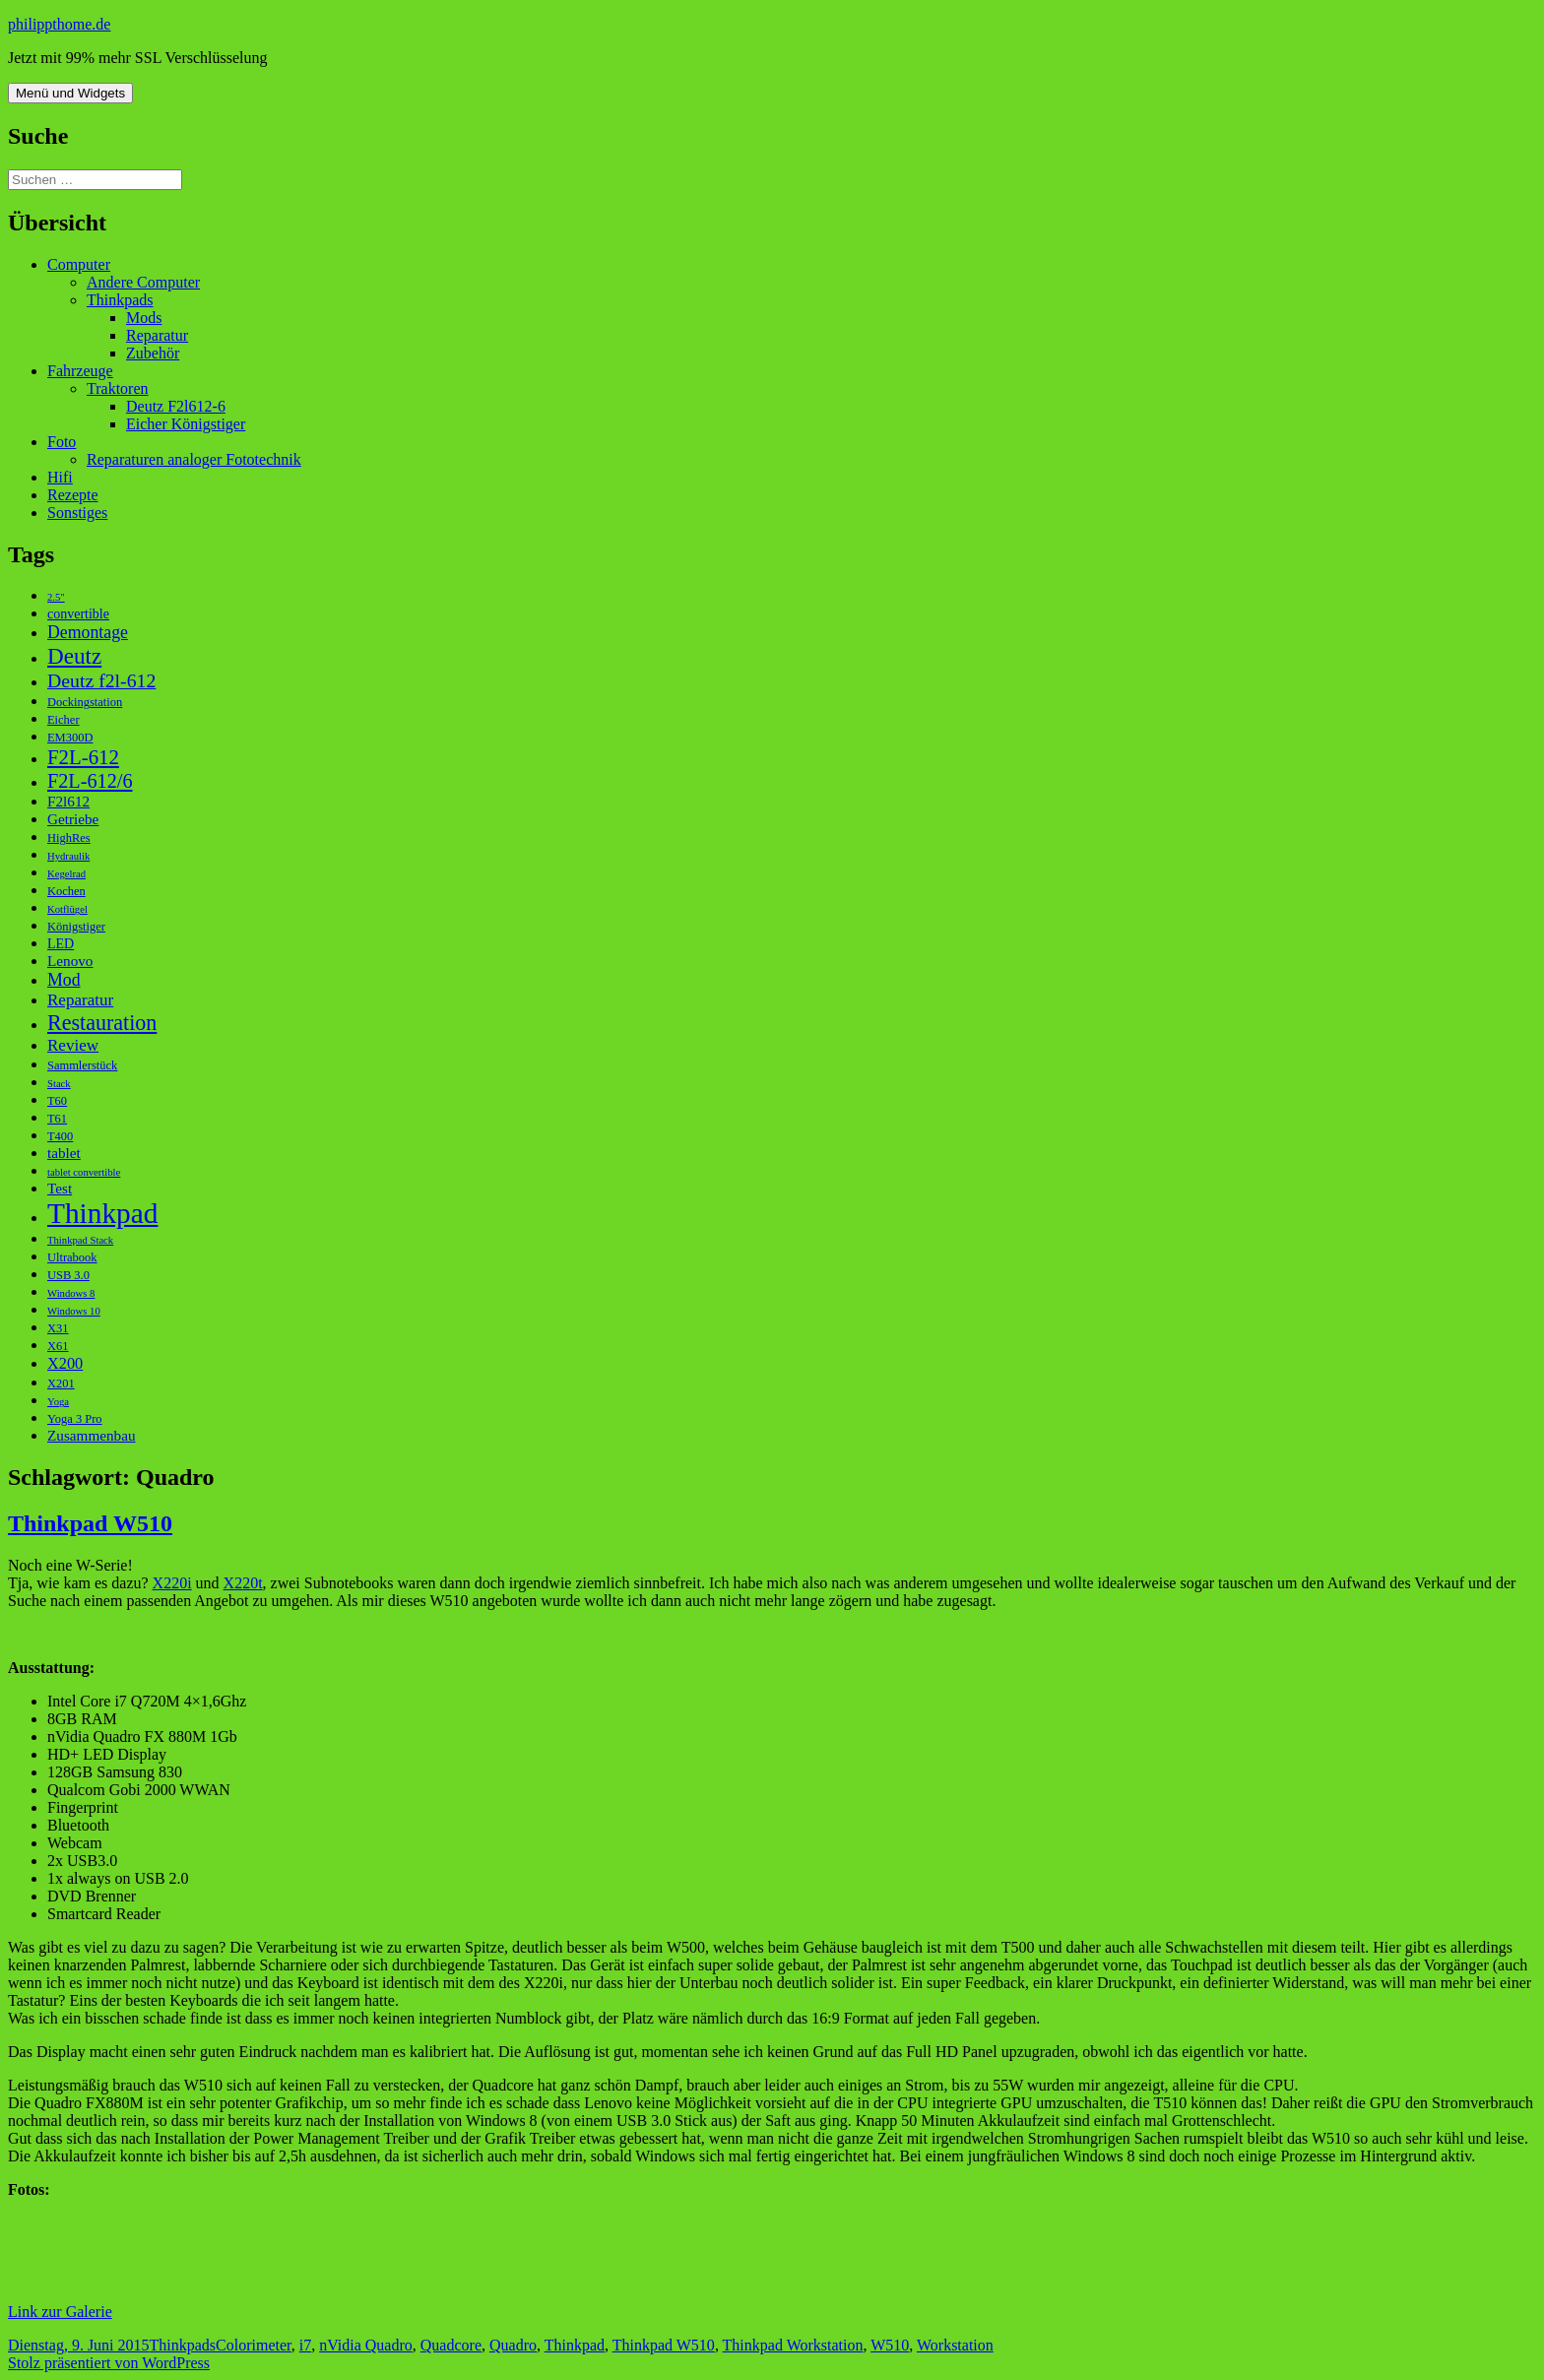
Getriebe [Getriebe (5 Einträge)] (72, 818)
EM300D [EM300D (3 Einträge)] (70, 737)
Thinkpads (120, 299)
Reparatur (157, 335)
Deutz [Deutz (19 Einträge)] (74, 656)
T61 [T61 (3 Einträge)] (57, 1119)
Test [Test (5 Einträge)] (59, 1188)
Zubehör (152, 353)
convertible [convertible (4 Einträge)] (78, 614)
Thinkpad (575, 2345)
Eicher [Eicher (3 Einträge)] (63, 720)
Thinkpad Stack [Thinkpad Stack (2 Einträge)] (80, 1240)
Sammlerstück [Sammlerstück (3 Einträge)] (82, 1065)
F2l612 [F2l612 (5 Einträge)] (68, 801)
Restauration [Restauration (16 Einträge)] (102, 1022)
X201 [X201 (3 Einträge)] (61, 1383)
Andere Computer (143, 282)
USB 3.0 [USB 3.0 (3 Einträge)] (68, 1275)
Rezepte (72, 494)
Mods (143, 317)
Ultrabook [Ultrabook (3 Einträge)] (72, 1257)
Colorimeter (253, 2345)
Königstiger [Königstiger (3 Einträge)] (76, 926)
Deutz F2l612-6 (175, 406)
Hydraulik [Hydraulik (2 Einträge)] (68, 856)
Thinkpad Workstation (793, 2345)
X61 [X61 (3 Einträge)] (57, 1346)
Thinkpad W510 (90, 1523)
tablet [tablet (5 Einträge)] (64, 1152)
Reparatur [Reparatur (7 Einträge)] (80, 1000)
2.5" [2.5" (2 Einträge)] (56, 597)
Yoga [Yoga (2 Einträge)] (58, 1401)
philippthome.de (59, 24)
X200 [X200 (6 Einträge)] (65, 1363)
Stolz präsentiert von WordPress (109, 2362)
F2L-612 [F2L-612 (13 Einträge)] (83, 757)
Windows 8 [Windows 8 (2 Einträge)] (71, 1293)
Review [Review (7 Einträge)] (72, 1045)
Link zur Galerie (60, 2311)
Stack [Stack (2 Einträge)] (59, 1083)
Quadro (513, 2345)
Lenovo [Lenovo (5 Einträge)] (70, 960)
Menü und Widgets (70, 93)
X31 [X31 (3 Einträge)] (57, 1328)
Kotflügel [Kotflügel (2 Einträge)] (67, 909)
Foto (61, 441)
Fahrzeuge (80, 370)
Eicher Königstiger (185, 424)
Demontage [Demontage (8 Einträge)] (87, 632)
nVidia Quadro (366, 2345)
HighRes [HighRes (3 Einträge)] (69, 838)
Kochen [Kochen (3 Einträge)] (66, 891)
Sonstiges (77, 512)
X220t (243, 1583)
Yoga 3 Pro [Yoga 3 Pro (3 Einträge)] (74, 1419)
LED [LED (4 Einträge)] (60, 943)
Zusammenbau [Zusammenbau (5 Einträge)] (91, 1435)
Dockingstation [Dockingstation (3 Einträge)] (84, 702)
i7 (305, 2345)
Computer (78, 264)
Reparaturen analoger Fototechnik (194, 459)
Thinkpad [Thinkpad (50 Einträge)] (102, 1213)
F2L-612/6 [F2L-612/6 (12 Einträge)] (90, 781)
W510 (889, 2345)
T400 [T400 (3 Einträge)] (60, 1136)
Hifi (60, 477)
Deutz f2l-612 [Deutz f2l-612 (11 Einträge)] (101, 680)
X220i (172, 1583)
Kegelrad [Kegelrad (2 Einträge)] (66, 873)
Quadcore (451, 2345)
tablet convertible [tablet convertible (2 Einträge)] (83, 1172)
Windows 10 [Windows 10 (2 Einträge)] (73, 1311)
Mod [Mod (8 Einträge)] (64, 980)
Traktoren (118, 388)
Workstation (955, 2345)
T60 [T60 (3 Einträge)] (57, 1101)
